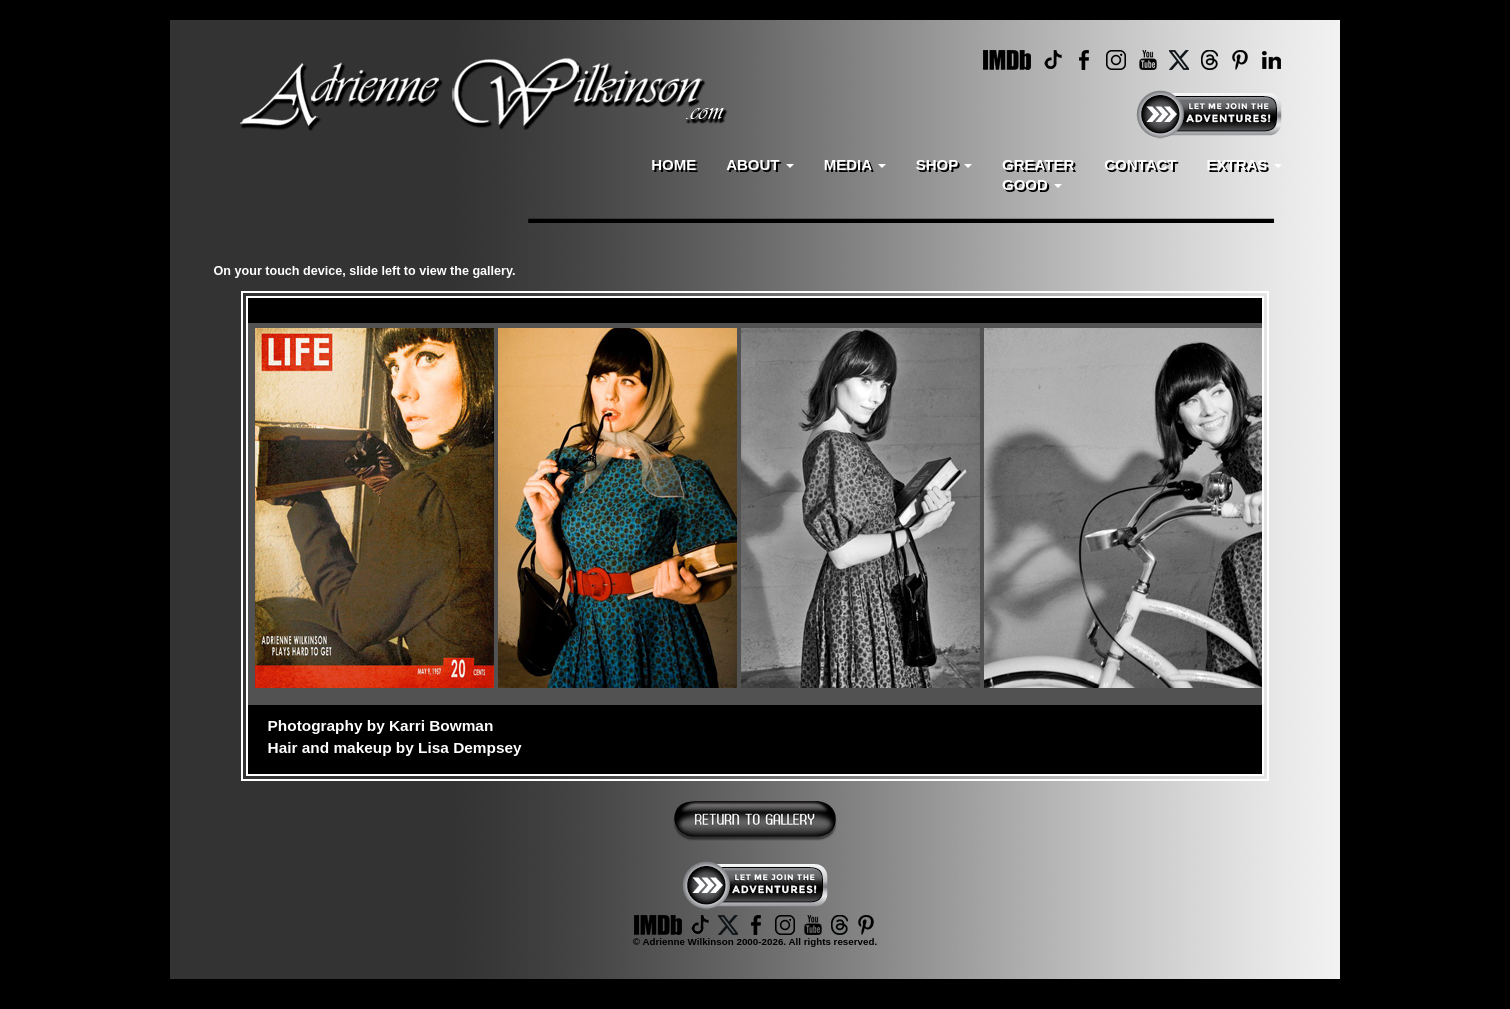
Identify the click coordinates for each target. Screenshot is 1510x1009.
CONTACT (1140, 164)
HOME (673, 164)
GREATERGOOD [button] (1038, 174)
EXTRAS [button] (1243, 164)
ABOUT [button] (760, 164)
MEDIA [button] (855, 164)
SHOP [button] (944, 164)
